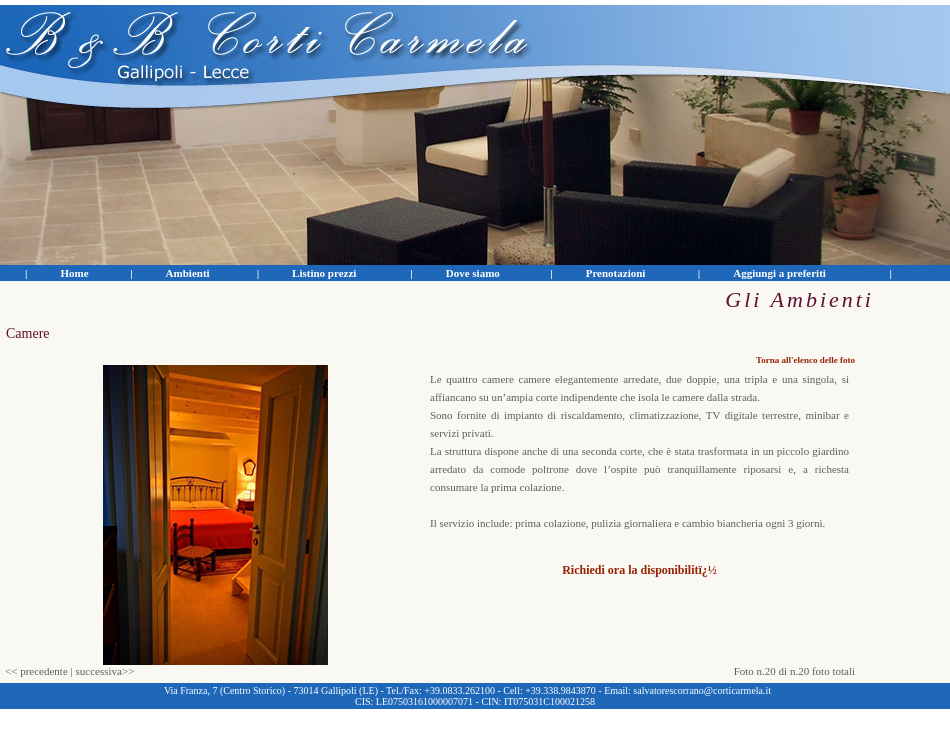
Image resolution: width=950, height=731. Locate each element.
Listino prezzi (324, 273)
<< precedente (36, 671)
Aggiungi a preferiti (779, 273)
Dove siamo (473, 273)
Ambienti (188, 273)
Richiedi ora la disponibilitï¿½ (639, 570)
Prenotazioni (616, 273)
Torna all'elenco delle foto (805, 360)
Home (74, 273)
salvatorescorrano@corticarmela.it (702, 690)
